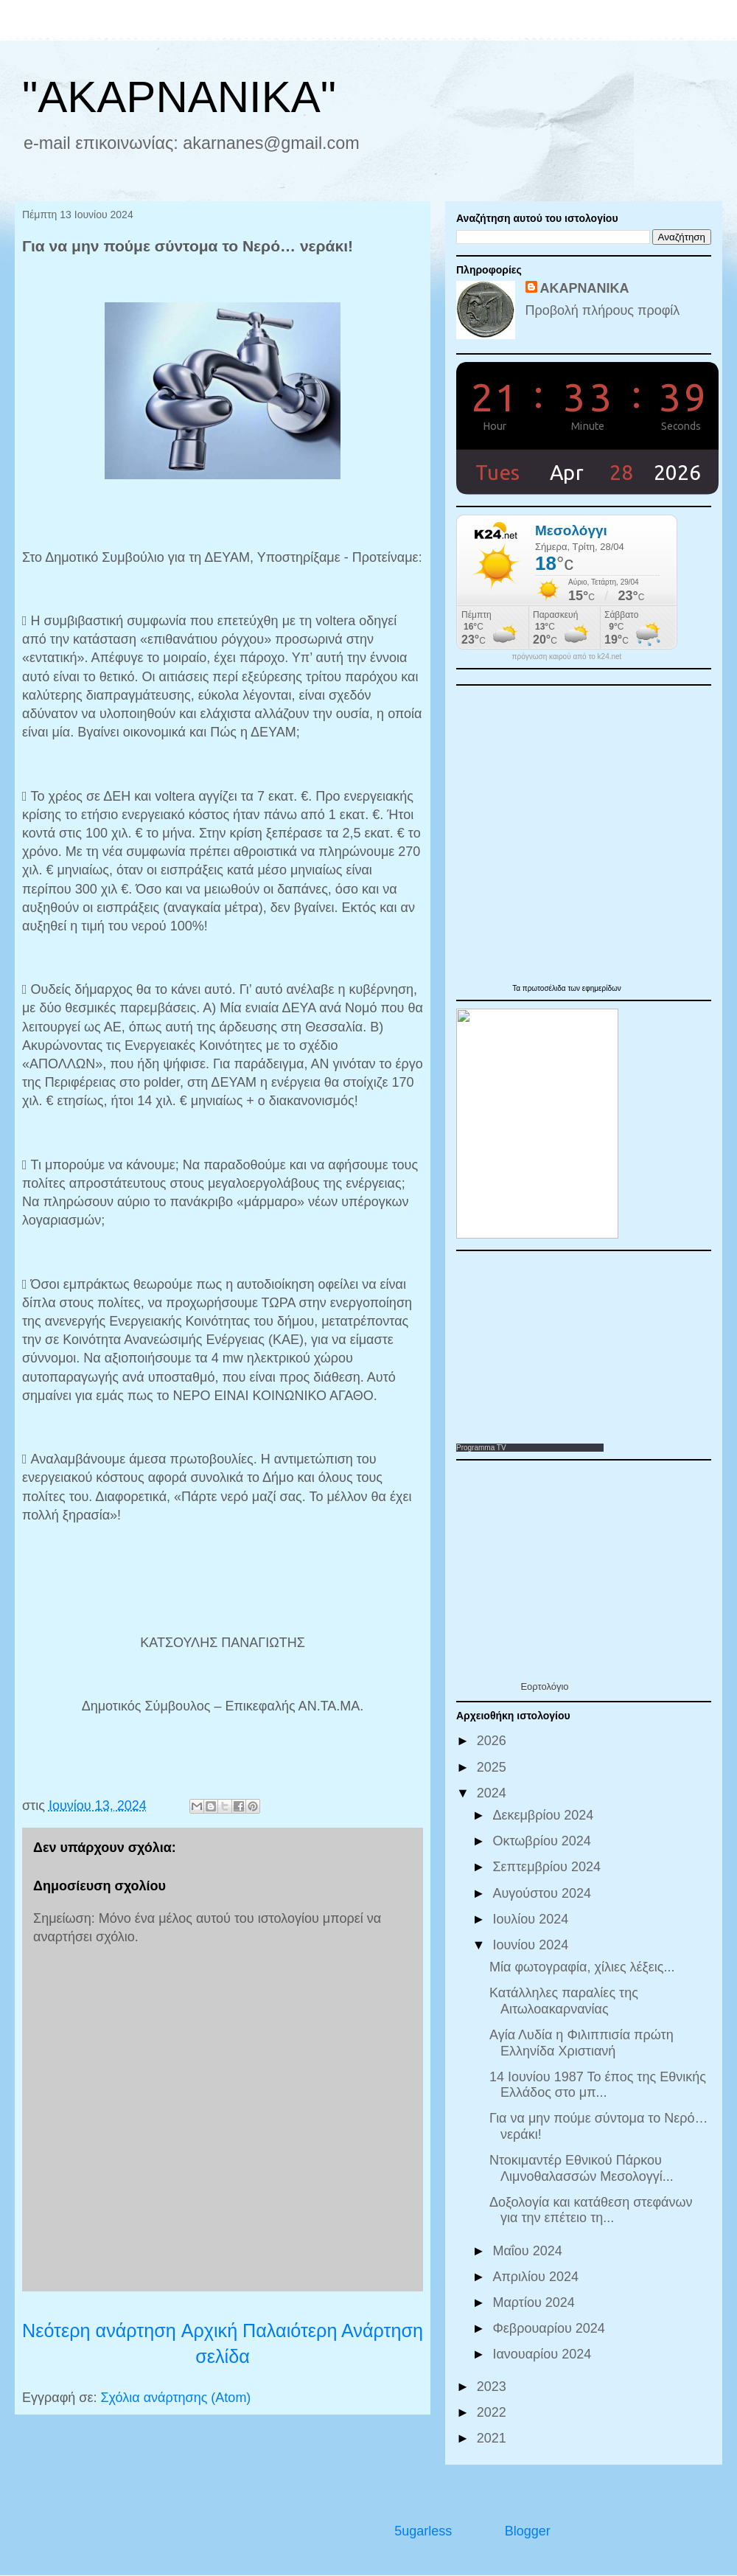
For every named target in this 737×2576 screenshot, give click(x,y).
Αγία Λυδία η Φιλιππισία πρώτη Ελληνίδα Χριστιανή (581, 2042)
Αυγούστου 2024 (543, 1893)
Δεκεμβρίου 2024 (544, 1815)
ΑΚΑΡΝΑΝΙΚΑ (584, 288)
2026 (493, 1740)
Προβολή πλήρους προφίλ (602, 310)
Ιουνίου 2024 (532, 1945)
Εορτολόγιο (544, 1686)
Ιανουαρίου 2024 (543, 2354)
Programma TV (481, 1448)
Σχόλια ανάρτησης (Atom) (175, 2397)
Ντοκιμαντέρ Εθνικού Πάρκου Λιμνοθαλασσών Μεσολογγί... (581, 2168)
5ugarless (423, 2531)
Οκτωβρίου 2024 (543, 1841)
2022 (493, 2412)
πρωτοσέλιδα (545, 988)
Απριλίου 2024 (537, 2276)
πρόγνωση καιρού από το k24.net (567, 657)
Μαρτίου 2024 (535, 2302)
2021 (493, 2438)
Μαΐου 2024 (528, 2250)
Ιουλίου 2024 (532, 1919)
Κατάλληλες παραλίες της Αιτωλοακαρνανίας (563, 2000)
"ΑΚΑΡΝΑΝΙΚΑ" (179, 97)
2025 (493, 1767)
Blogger (527, 2531)
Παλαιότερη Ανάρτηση (332, 2330)
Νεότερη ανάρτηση (99, 2330)
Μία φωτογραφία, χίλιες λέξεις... (581, 1967)
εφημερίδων (601, 988)
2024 (493, 1793)
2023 (493, 2386)
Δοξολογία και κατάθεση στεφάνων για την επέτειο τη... (591, 2210)
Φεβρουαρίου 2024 (550, 2328)
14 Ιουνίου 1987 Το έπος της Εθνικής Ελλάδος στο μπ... (597, 2084)
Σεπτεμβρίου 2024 (548, 1866)
